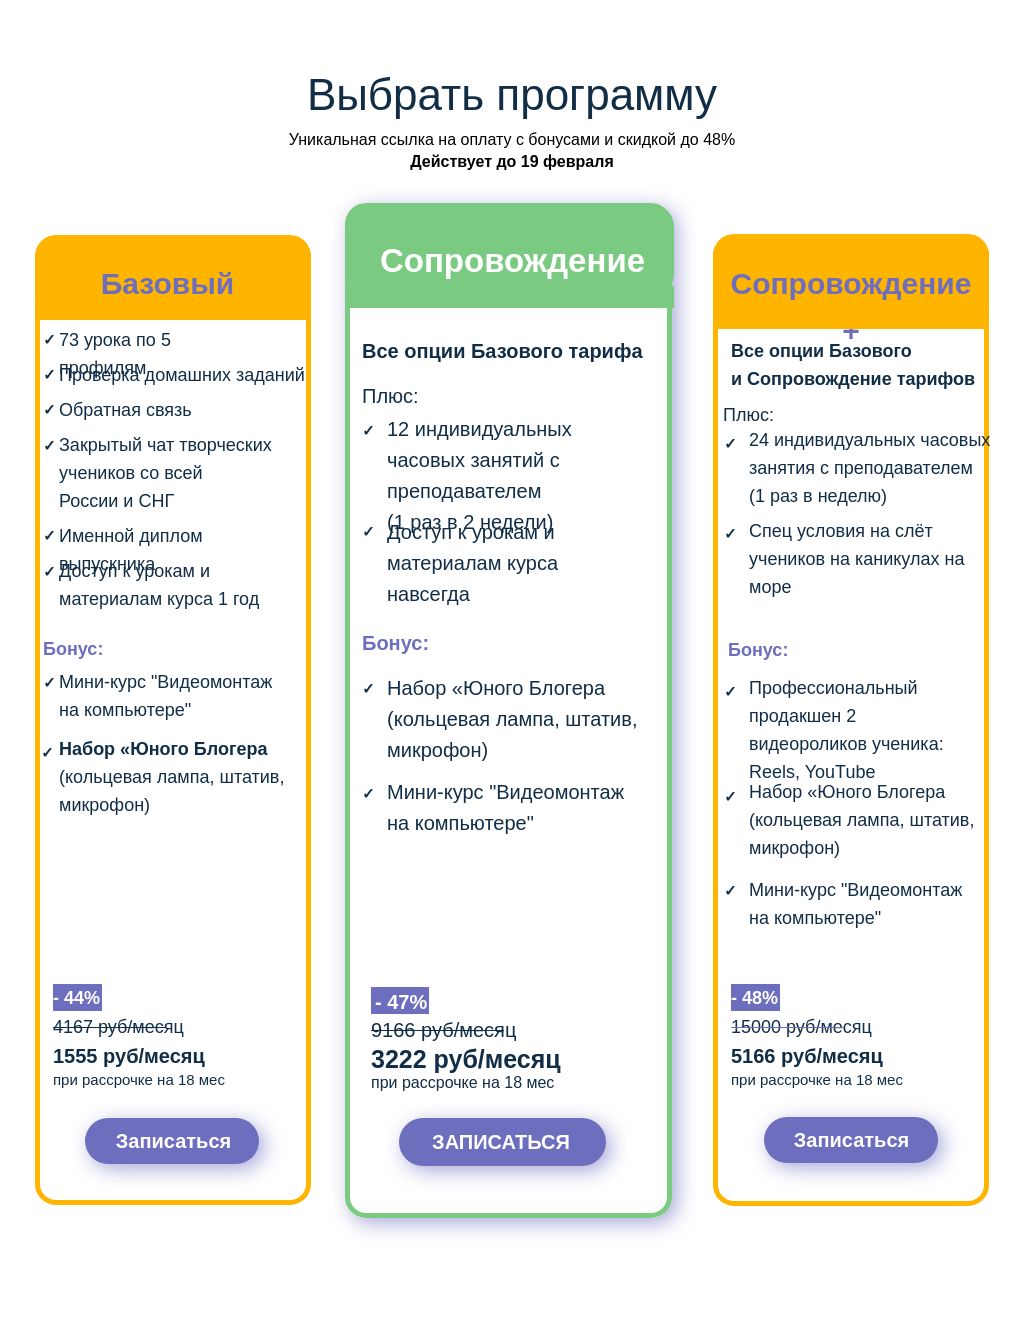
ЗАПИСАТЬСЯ (501, 1142)
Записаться (173, 1141)
